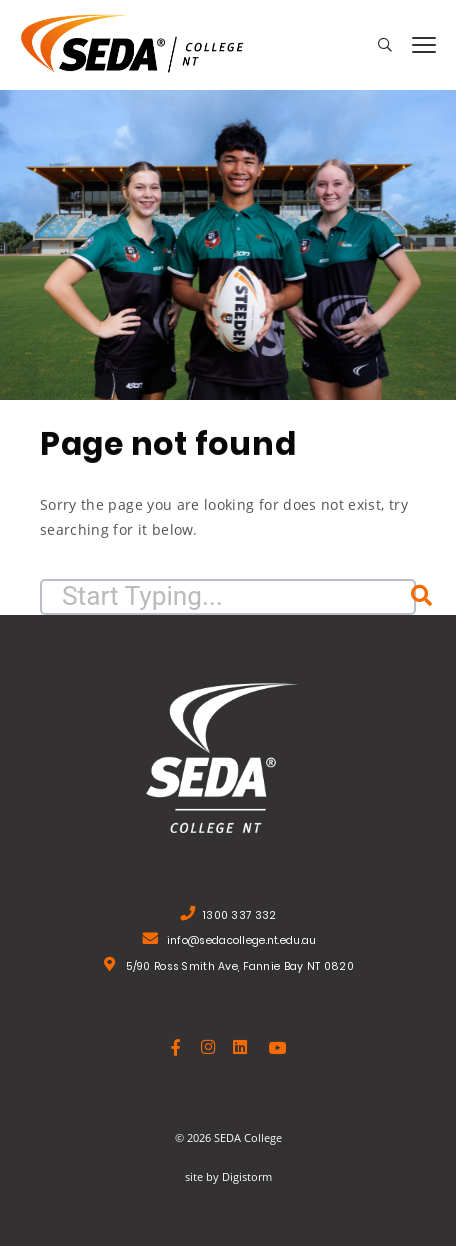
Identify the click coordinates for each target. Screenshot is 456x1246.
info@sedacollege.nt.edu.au (242, 942)
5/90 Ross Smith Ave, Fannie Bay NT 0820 (240, 968)
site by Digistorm (228, 1176)
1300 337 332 (239, 917)
